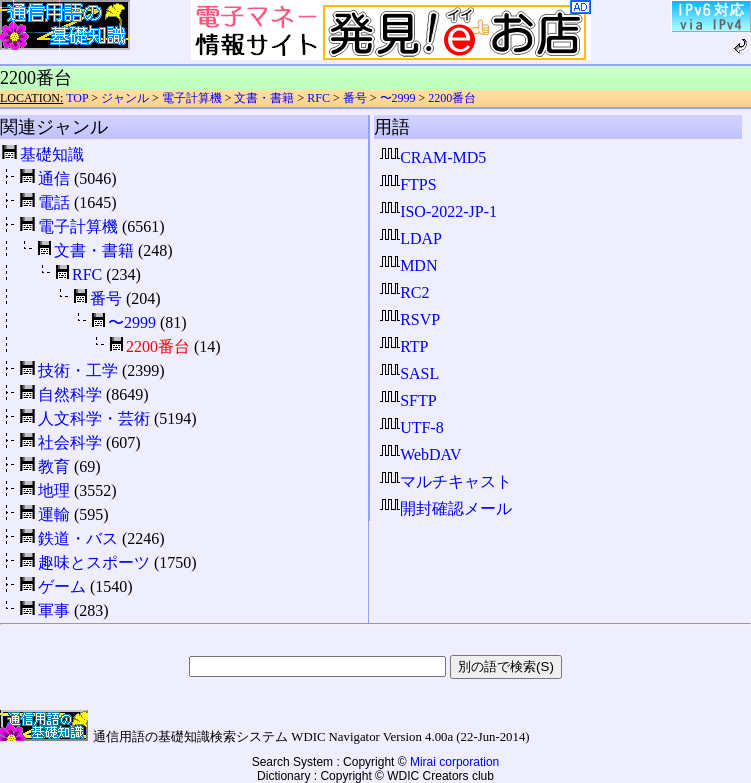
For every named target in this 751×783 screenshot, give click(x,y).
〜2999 (398, 98)
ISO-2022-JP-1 (438, 211)
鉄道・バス (78, 538)
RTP (404, 346)
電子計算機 (192, 98)
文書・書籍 (264, 98)
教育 (54, 466)
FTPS (408, 184)
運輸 (54, 514)
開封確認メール (446, 508)
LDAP (411, 238)
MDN (408, 265)
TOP (77, 98)
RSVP (410, 319)
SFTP (408, 400)
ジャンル (125, 98)
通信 (54, 178)
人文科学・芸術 (94, 418)
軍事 (54, 610)
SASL (409, 373)
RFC (318, 98)
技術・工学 (78, 370)
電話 (54, 202)
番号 (355, 98)
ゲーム (62, 586)
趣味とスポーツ (94, 562)
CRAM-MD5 (433, 157)
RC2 (404, 292)
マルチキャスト (446, 481)
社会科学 (70, 442)
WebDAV (421, 454)
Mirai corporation (454, 762)
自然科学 (70, 394)
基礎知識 (52, 154)
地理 (54, 490)
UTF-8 (412, 427)
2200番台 (452, 98)
